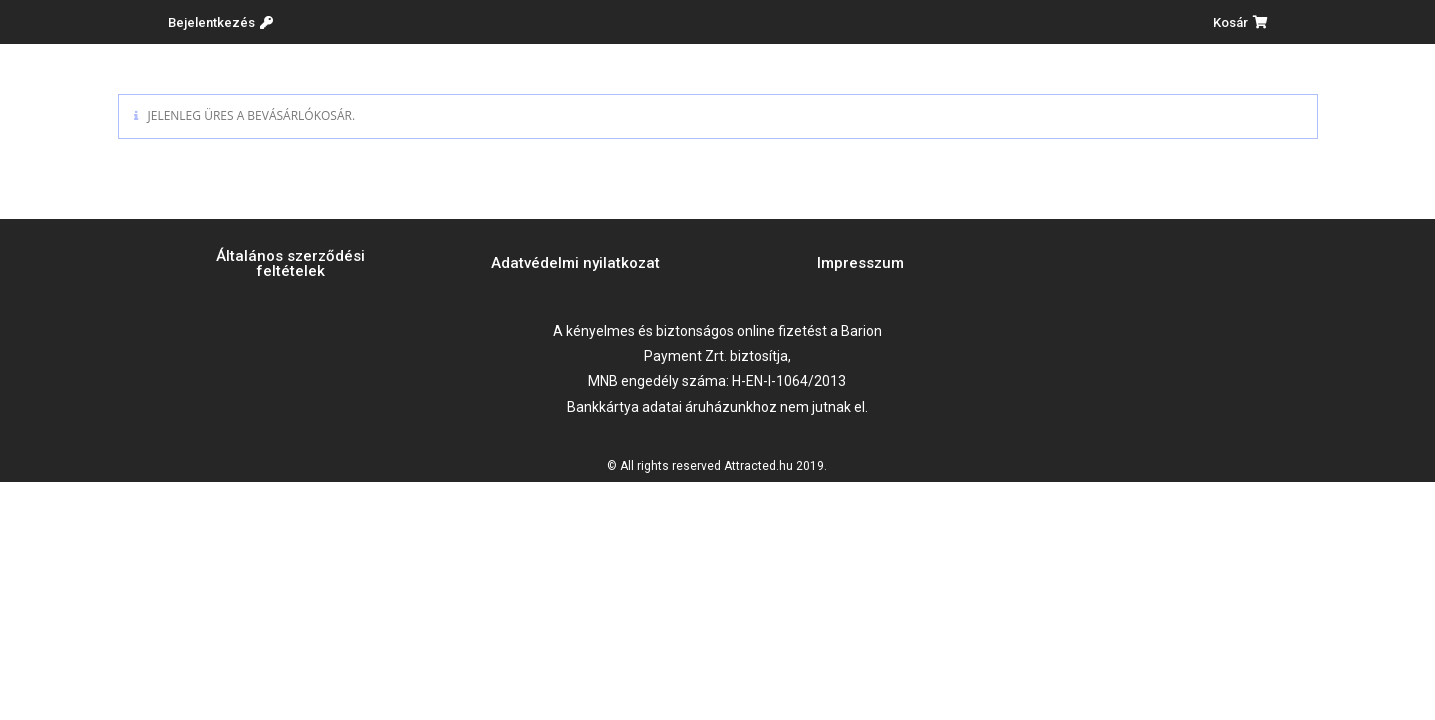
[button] (220, 22)
